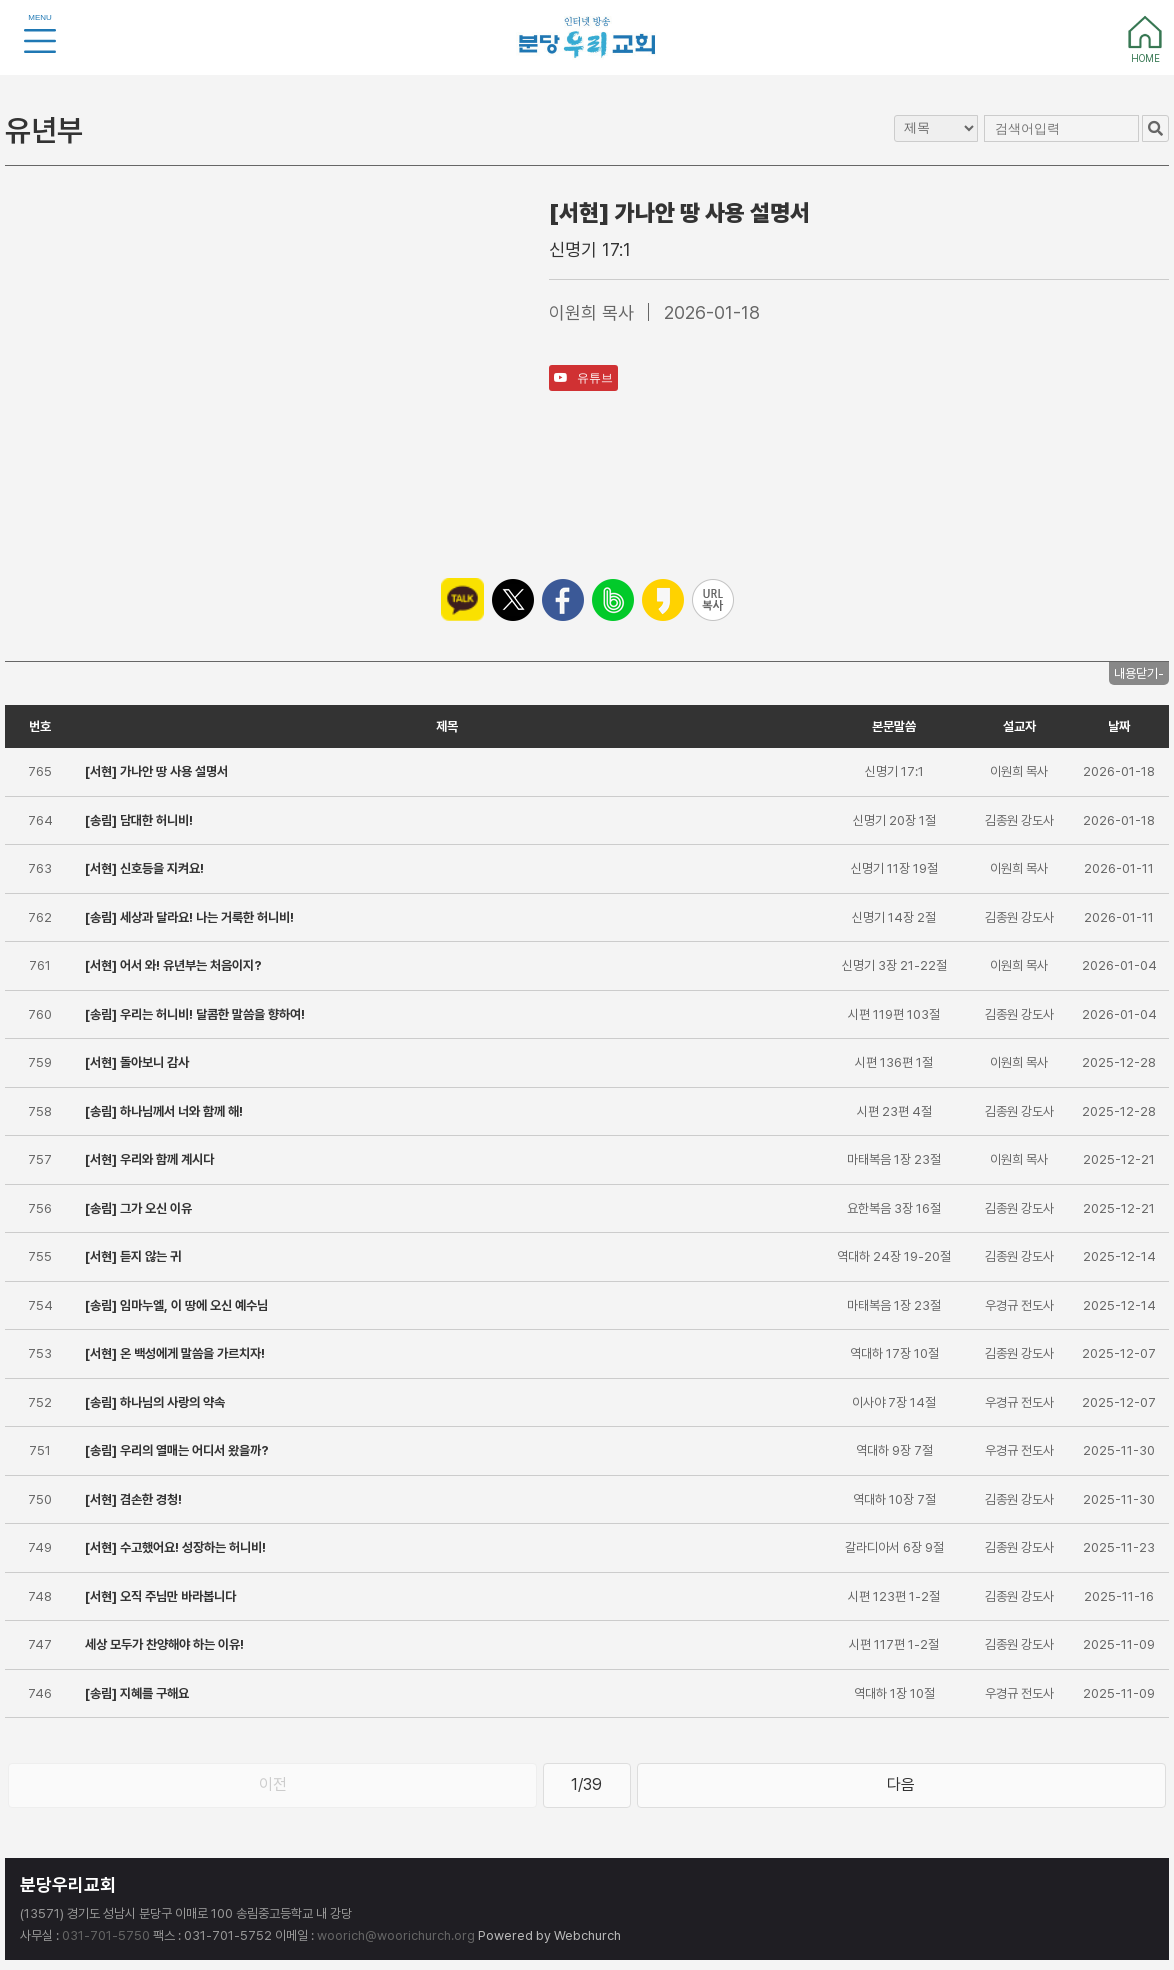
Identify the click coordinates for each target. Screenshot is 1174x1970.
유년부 (44, 130)
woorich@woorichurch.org (396, 1935)
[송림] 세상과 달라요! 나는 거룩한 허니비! (189, 917)
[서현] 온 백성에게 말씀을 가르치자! (175, 1353)
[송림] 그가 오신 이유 (138, 1208)
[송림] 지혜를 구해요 (137, 1693)
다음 (901, 1784)
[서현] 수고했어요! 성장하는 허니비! (175, 1547)
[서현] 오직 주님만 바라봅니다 (160, 1596)
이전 (273, 1784)
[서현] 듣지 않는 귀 (133, 1256)
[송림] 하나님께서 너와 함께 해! (164, 1111)
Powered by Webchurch (549, 1935)
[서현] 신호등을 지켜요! (144, 868)
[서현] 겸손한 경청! (133, 1499)
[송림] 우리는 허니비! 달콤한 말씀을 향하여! (195, 1014)
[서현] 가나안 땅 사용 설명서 (156, 771)
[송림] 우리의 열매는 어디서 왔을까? (177, 1450)
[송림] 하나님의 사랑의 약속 (155, 1402)
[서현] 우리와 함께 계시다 (149, 1159)
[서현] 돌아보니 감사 (137, 1062)
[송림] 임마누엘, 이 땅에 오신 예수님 (176, 1305)
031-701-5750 (106, 1935)
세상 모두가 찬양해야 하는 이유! (164, 1644)
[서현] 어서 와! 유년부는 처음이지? (173, 965)
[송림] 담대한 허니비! (139, 820)
